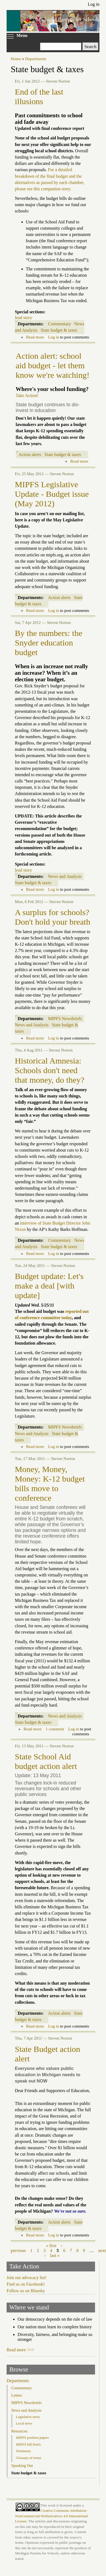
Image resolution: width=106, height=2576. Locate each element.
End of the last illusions (39, 96)
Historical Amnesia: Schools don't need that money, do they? (49, 1070)
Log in (93, 4)
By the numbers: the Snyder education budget (48, 643)
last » (55, 2255)
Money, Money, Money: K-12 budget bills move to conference (50, 1484)
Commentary (59, 324)
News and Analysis (65, 876)
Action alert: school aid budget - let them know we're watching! (53, 365)
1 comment (55, 1729)
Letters (16, 2395)
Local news (24, 2423)
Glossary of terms (28, 2458)
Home (16, 58)
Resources (19, 2431)
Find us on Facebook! (26, 2284)
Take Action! (27, 395)
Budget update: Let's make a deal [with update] (49, 1286)
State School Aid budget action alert (46, 1761)
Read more (35, 337)
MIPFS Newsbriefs (65, 1018)
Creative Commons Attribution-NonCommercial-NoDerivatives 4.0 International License (51, 2515)
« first (51, 2245)
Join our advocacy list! (26, 2277)
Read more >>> (20, 2349)
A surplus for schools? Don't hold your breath (52, 917)
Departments (35, 58)
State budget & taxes (59, 330)
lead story (23, 317)
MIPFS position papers (32, 2437)
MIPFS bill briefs (28, 2444)
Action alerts (30, 454)
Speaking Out (22, 2465)
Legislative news (28, 2417)
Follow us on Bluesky (26, 2290)
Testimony (23, 2451)
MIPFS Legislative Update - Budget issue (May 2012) (52, 494)
